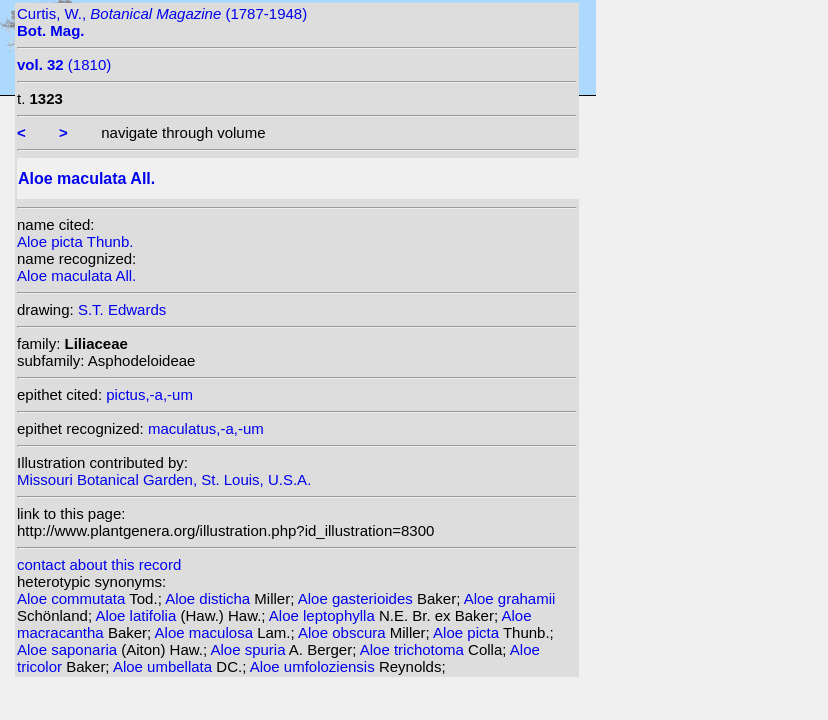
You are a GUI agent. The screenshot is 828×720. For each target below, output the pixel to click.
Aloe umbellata (164, 666)
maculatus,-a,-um (206, 428)
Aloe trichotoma (414, 649)
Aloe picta (468, 632)
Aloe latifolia (137, 615)
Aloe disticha (209, 598)
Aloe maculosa (206, 632)
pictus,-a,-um (149, 394)
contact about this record (99, 564)
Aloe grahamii (510, 598)
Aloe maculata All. (76, 275)
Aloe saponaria (69, 649)
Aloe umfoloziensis (314, 666)
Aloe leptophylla (324, 615)
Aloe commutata (73, 598)
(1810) (64, 64)
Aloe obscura (344, 632)
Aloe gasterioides (357, 598)
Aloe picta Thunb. (75, 241)
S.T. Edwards (122, 309)
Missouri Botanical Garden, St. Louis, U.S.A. (164, 479)
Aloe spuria (249, 649)
